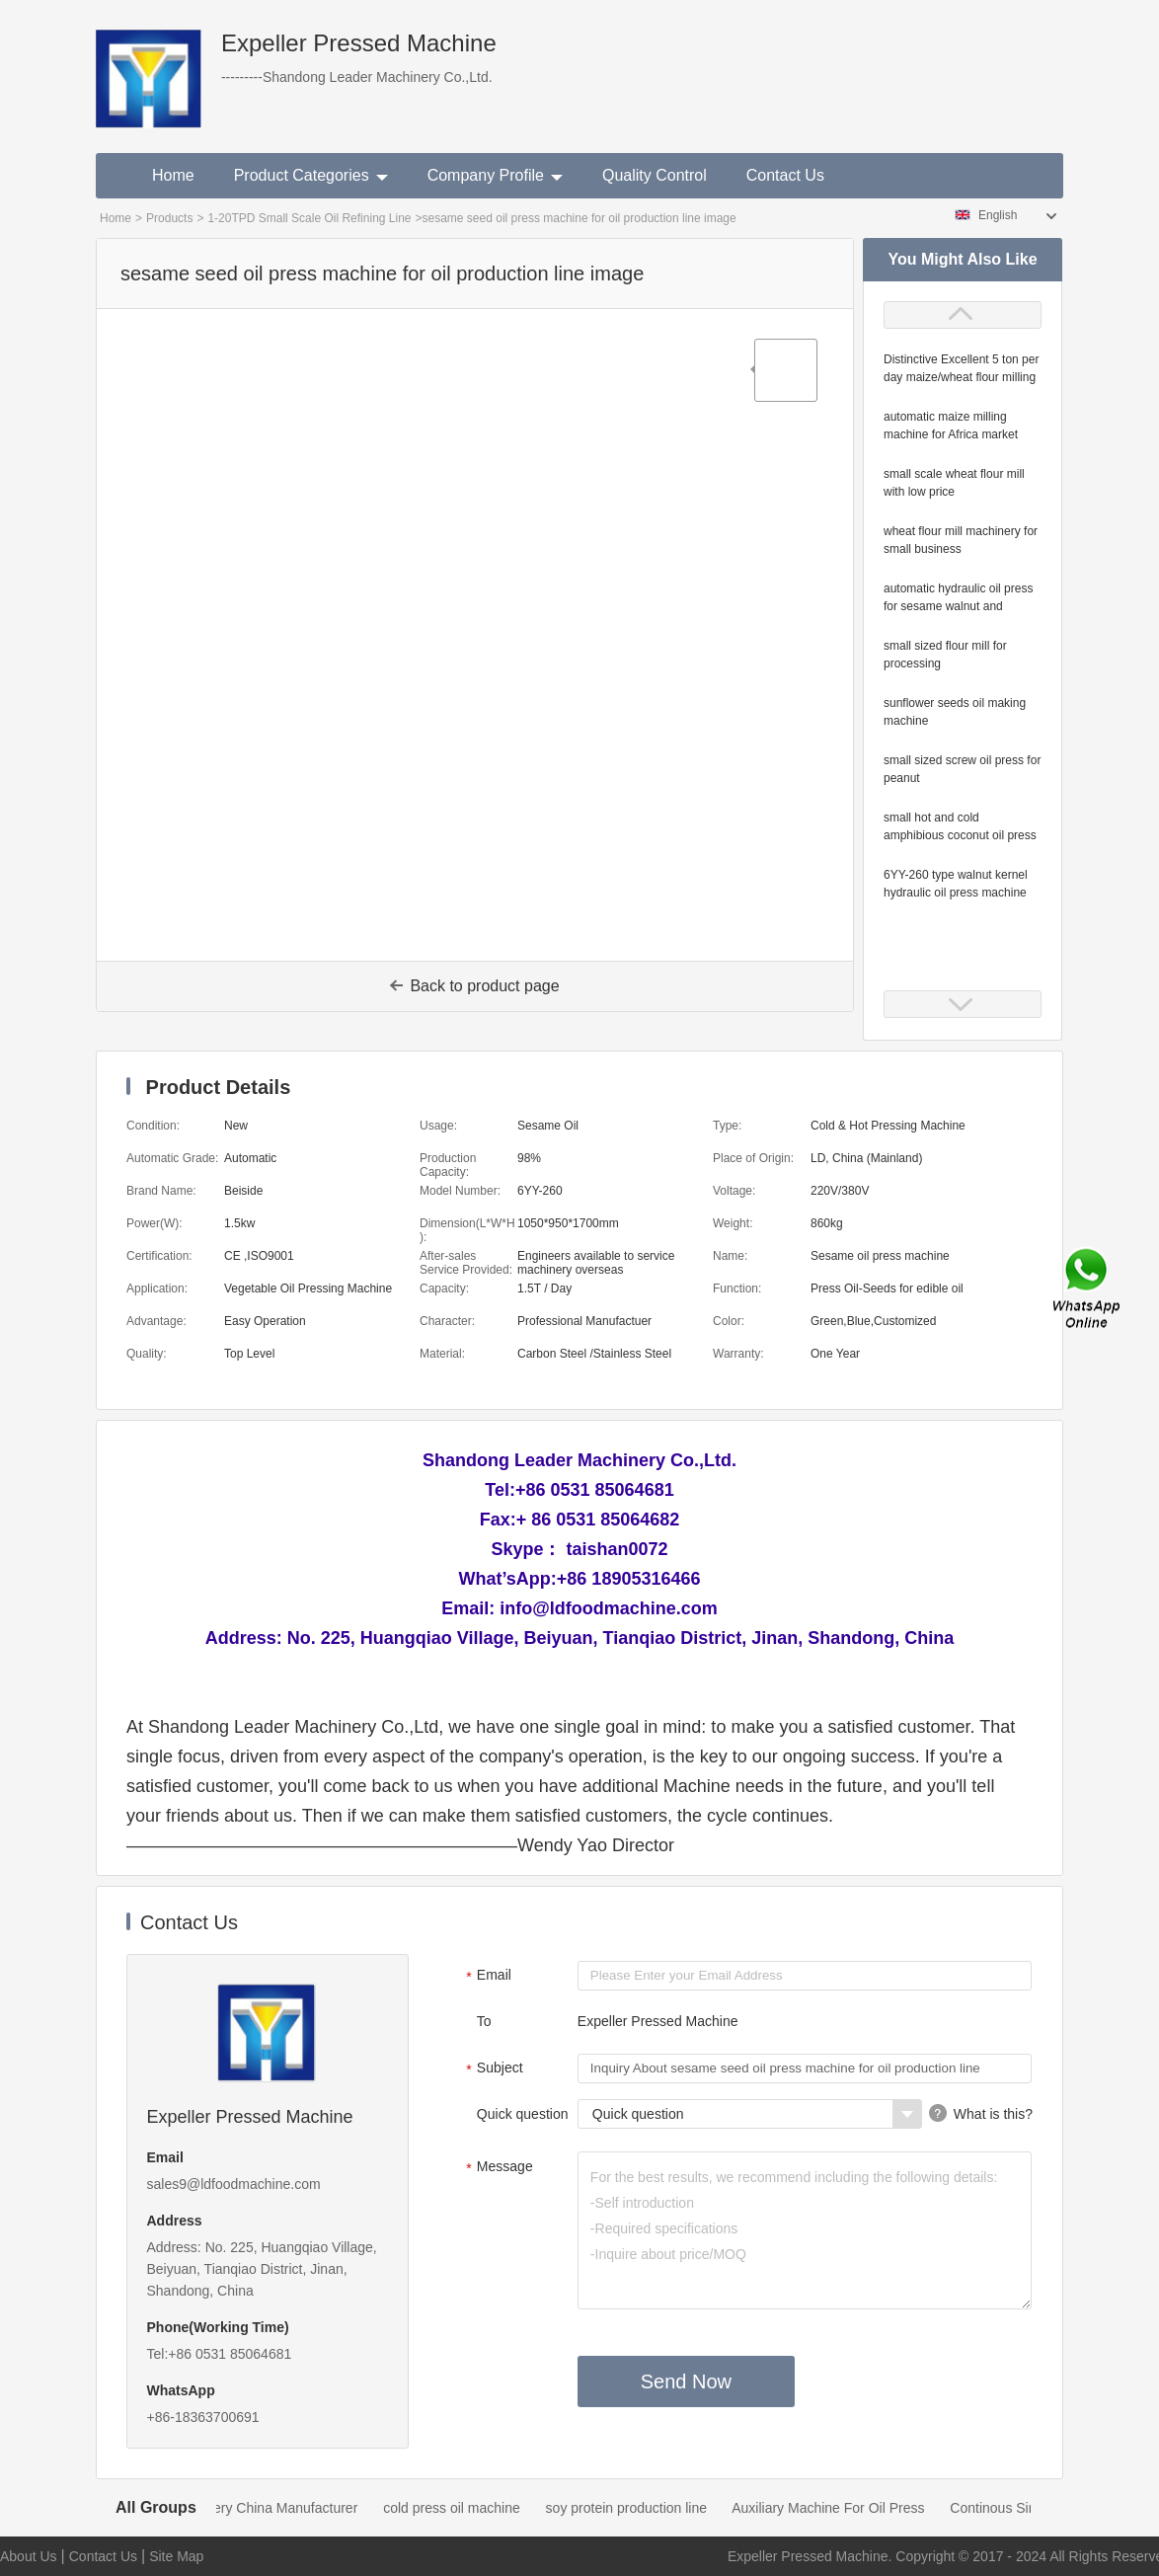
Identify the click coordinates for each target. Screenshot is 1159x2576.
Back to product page (474, 985)
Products (169, 218)
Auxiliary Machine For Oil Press (838, 2508)
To (484, 2021)
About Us (28, 2556)
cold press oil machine (462, 2508)
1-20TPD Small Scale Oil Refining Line (309, 218)
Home (173, 175)
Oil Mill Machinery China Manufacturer (251, 2508)
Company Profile (495, 175)
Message (497, 2168)
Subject (492, 2069)
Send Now (686, 2381)
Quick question (523, 2114)
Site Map (176, 2556)
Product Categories (311, 175)
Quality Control (654, 175)
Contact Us (785, 175)
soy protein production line (637, 2508)
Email (486, 1976)
